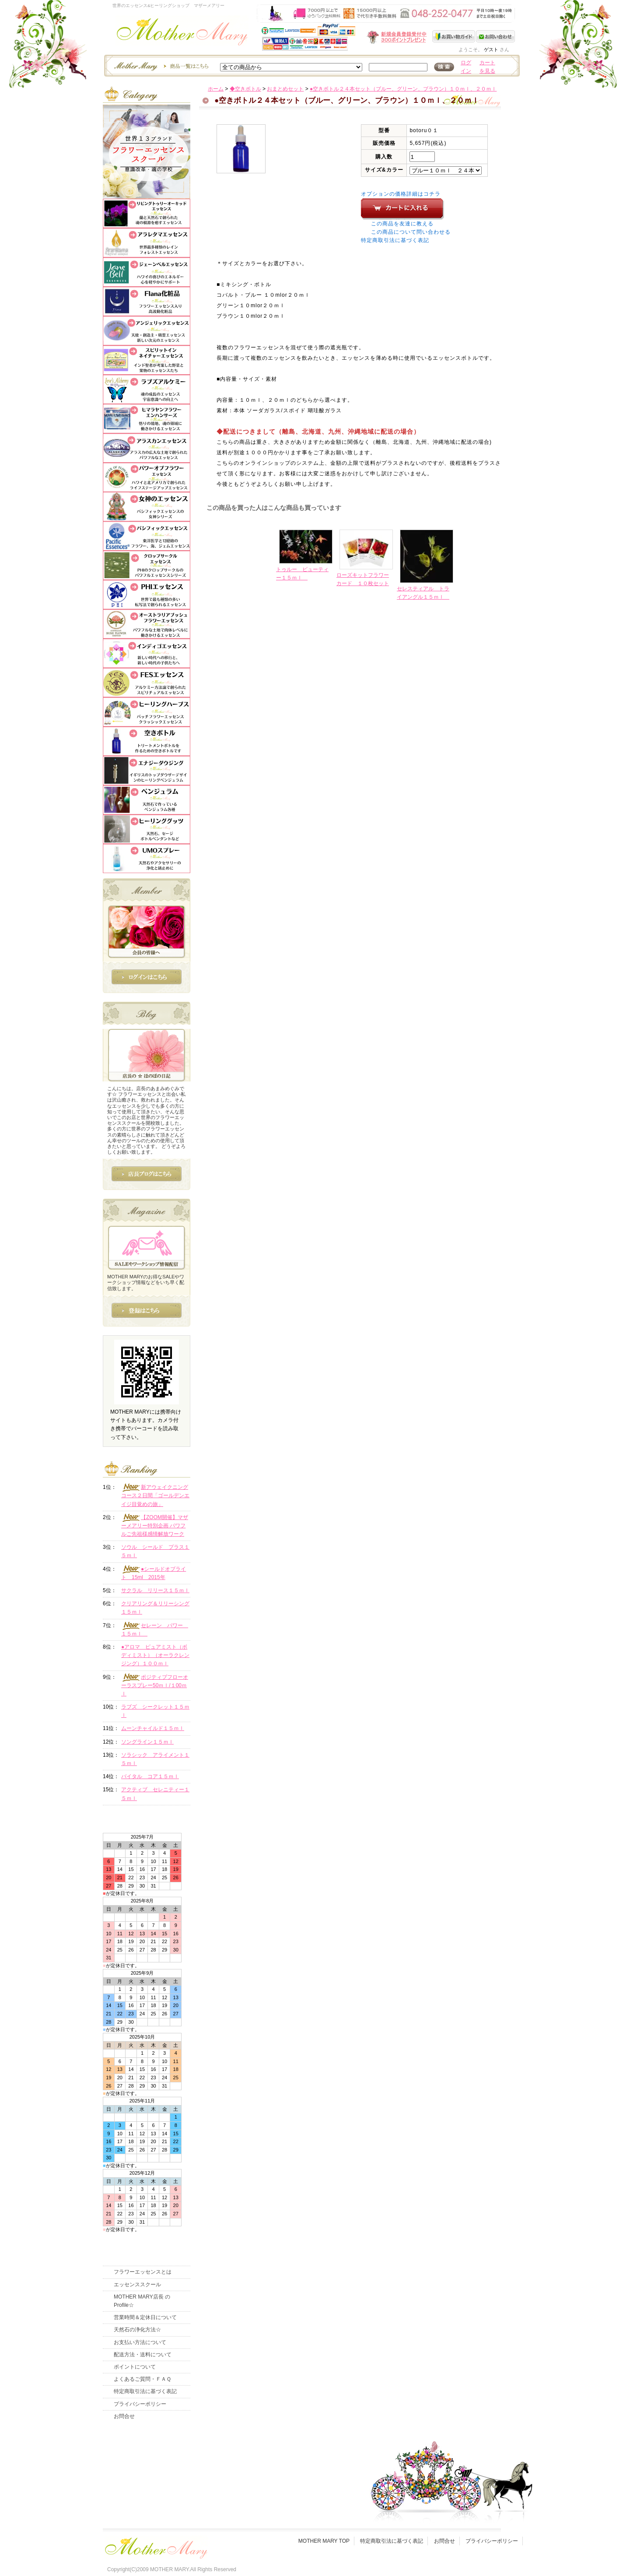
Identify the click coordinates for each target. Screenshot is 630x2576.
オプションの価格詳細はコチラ (401, 194)
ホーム (216, 89)
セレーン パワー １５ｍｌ (154, 1629)
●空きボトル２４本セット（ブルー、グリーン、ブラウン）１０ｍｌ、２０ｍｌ (403, 89)
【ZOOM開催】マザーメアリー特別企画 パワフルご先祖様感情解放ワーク (154, 1525)
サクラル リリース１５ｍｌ (155, 1590)
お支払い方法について (140, 2342)
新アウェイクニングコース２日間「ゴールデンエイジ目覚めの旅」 (155, 1495)
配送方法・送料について (143, 2354)
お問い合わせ (495, 36)
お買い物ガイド (454, 36)
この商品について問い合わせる (411, 232)
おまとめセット (285, 89)
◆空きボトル (245, 89)
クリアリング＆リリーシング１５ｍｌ (155, 1607)
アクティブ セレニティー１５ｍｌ (155, 1793)
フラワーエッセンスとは (143, 2272)
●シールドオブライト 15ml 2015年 (153, 1572)
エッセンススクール (137, 2284)
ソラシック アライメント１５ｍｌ (155, 1759)
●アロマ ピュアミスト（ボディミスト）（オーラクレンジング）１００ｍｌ (155, 1655)
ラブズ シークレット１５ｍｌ (155, 1711)
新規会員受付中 (345, 37)
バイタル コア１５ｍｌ (150, 1776)
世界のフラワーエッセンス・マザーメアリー (182, 34)
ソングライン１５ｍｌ (147, 1742)
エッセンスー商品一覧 (160, 66)
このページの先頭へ (442, 666)
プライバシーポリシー (140, 2404)
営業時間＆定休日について (145, 2317)
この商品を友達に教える (402, 224)
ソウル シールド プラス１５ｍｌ (155, 1551)
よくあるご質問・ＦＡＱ (142, 2379)
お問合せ (124, 2416)
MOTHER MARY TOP (324, 2541)
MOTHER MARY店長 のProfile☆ (142, 2301)
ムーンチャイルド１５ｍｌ (152, 1728)
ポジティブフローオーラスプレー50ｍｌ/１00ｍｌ (154, 1685)
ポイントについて (135, 2367)
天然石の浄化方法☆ (137, 2330)
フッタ (155, 2546)
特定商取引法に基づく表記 (395, 240)
